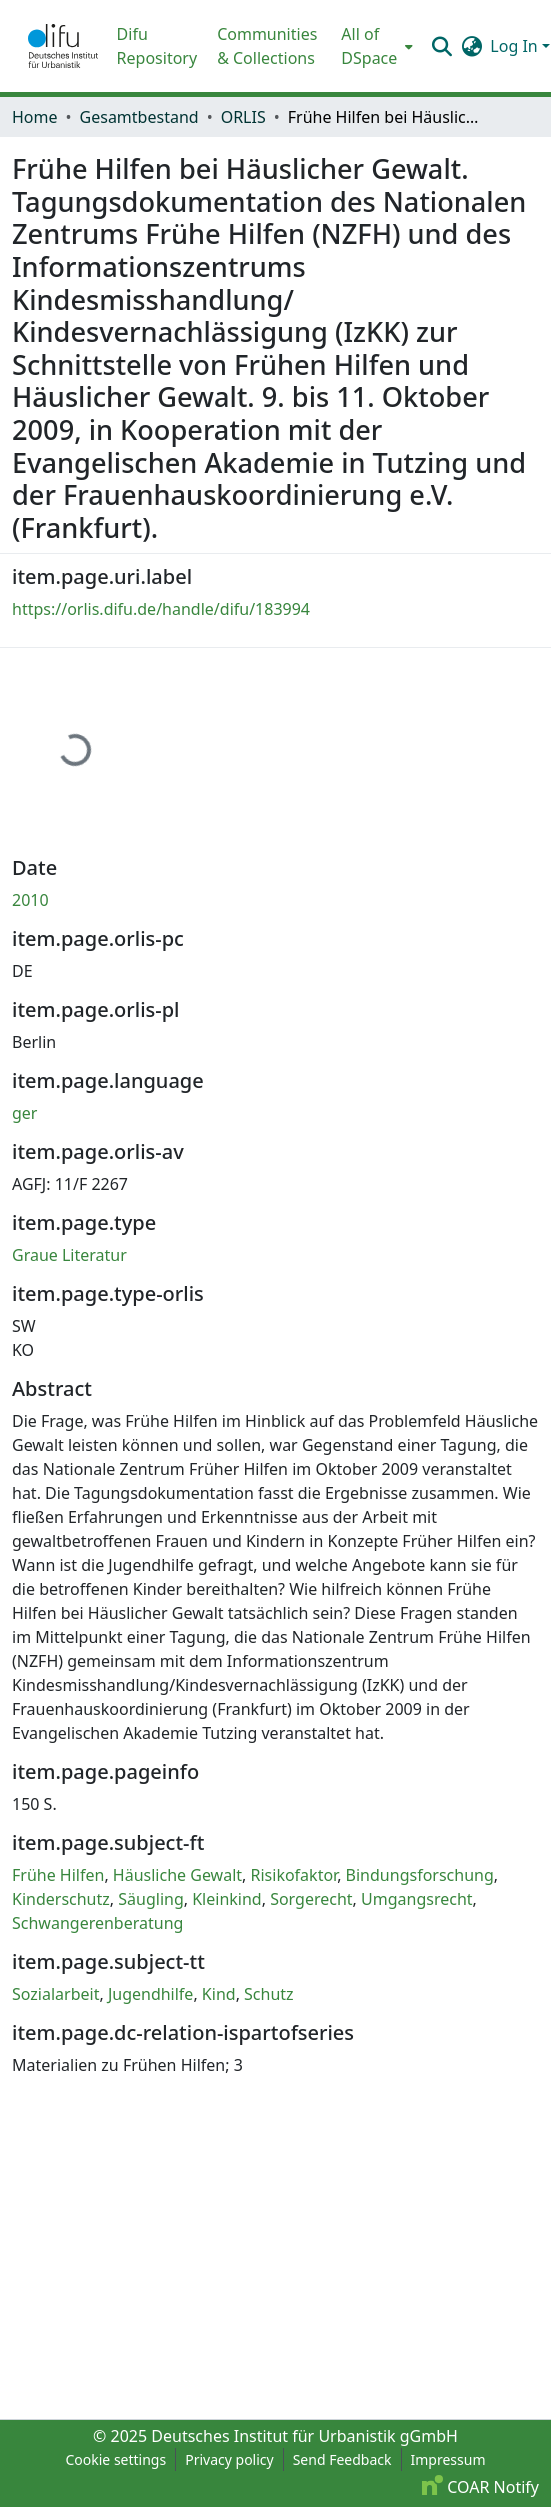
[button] (63, 46)
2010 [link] (30, 900)
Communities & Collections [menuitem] (267, 46)
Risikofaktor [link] (294, 1875)
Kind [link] (219, 1994)
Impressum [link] (448, 2459)
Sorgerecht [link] (311, 1899)
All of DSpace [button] (369, 46)
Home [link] (35, 117)
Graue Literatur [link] (69, 1255)
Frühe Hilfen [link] (58, 1875)
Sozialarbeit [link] (55, 1994)
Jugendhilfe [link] (151, 1994)
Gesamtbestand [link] (139, 117)
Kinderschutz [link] (61, 1899)
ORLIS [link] (243, 117)
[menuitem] (375, 46)
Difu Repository (157, 46)
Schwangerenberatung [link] (97, 1923)
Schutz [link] (269, 1994)
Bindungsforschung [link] (420, 1875)
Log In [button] (516, 46)
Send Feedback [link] (342, 2459)
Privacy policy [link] (229, 2459)
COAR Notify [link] (480, 2487)
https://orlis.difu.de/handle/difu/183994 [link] (161, 609)
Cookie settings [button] (115, 2459)
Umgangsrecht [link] (417, 1899)
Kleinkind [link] (226, 1899)
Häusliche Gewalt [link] (177, 1875)
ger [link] (24, 1113)
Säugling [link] (150, 1899)
